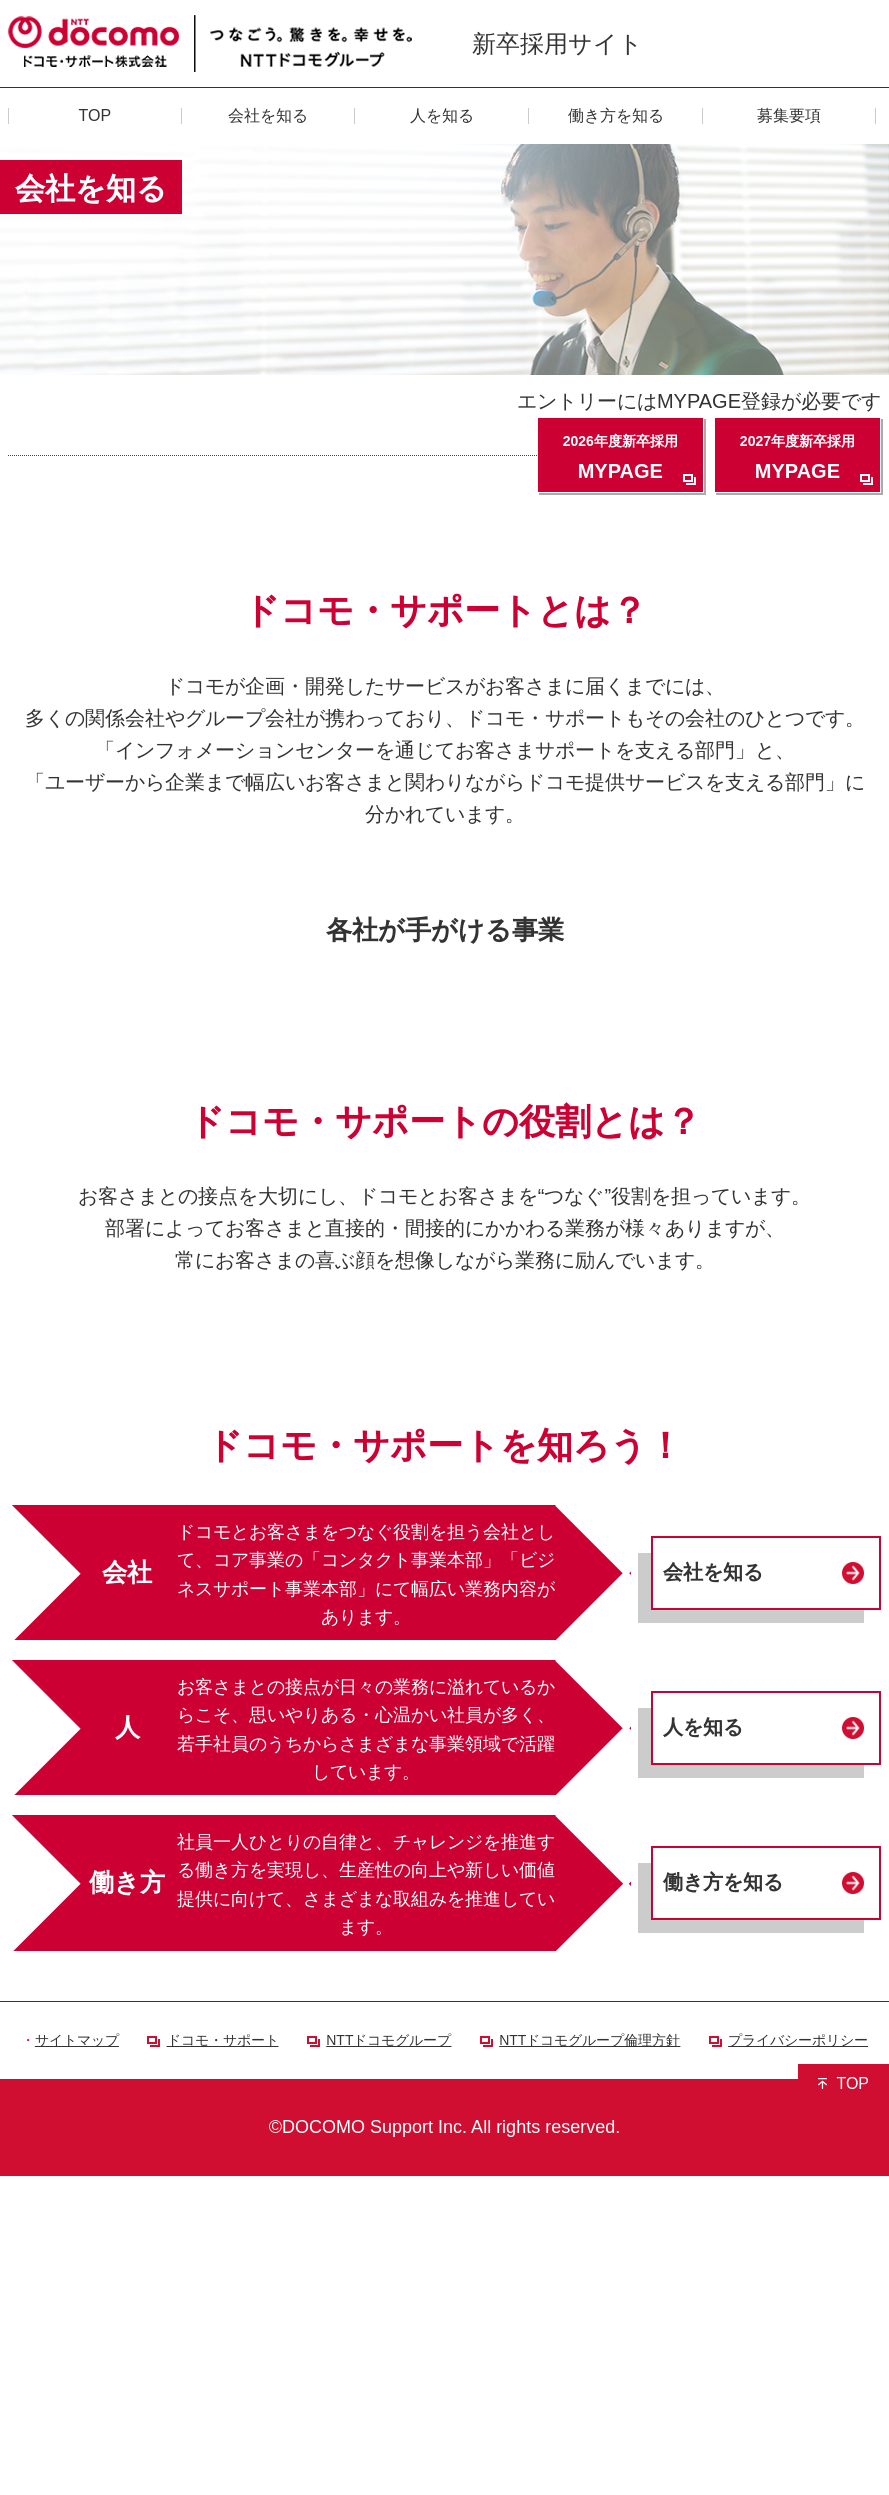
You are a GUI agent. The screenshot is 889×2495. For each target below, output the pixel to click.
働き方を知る (723, 2202)
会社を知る (713, 1892)
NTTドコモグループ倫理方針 (589, 2359)
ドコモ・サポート (223, 2359)
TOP (852, 2402)
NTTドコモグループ (388, 2359)
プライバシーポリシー (798, 2359)
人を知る (703, 2047)
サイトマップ (77, 2359)
